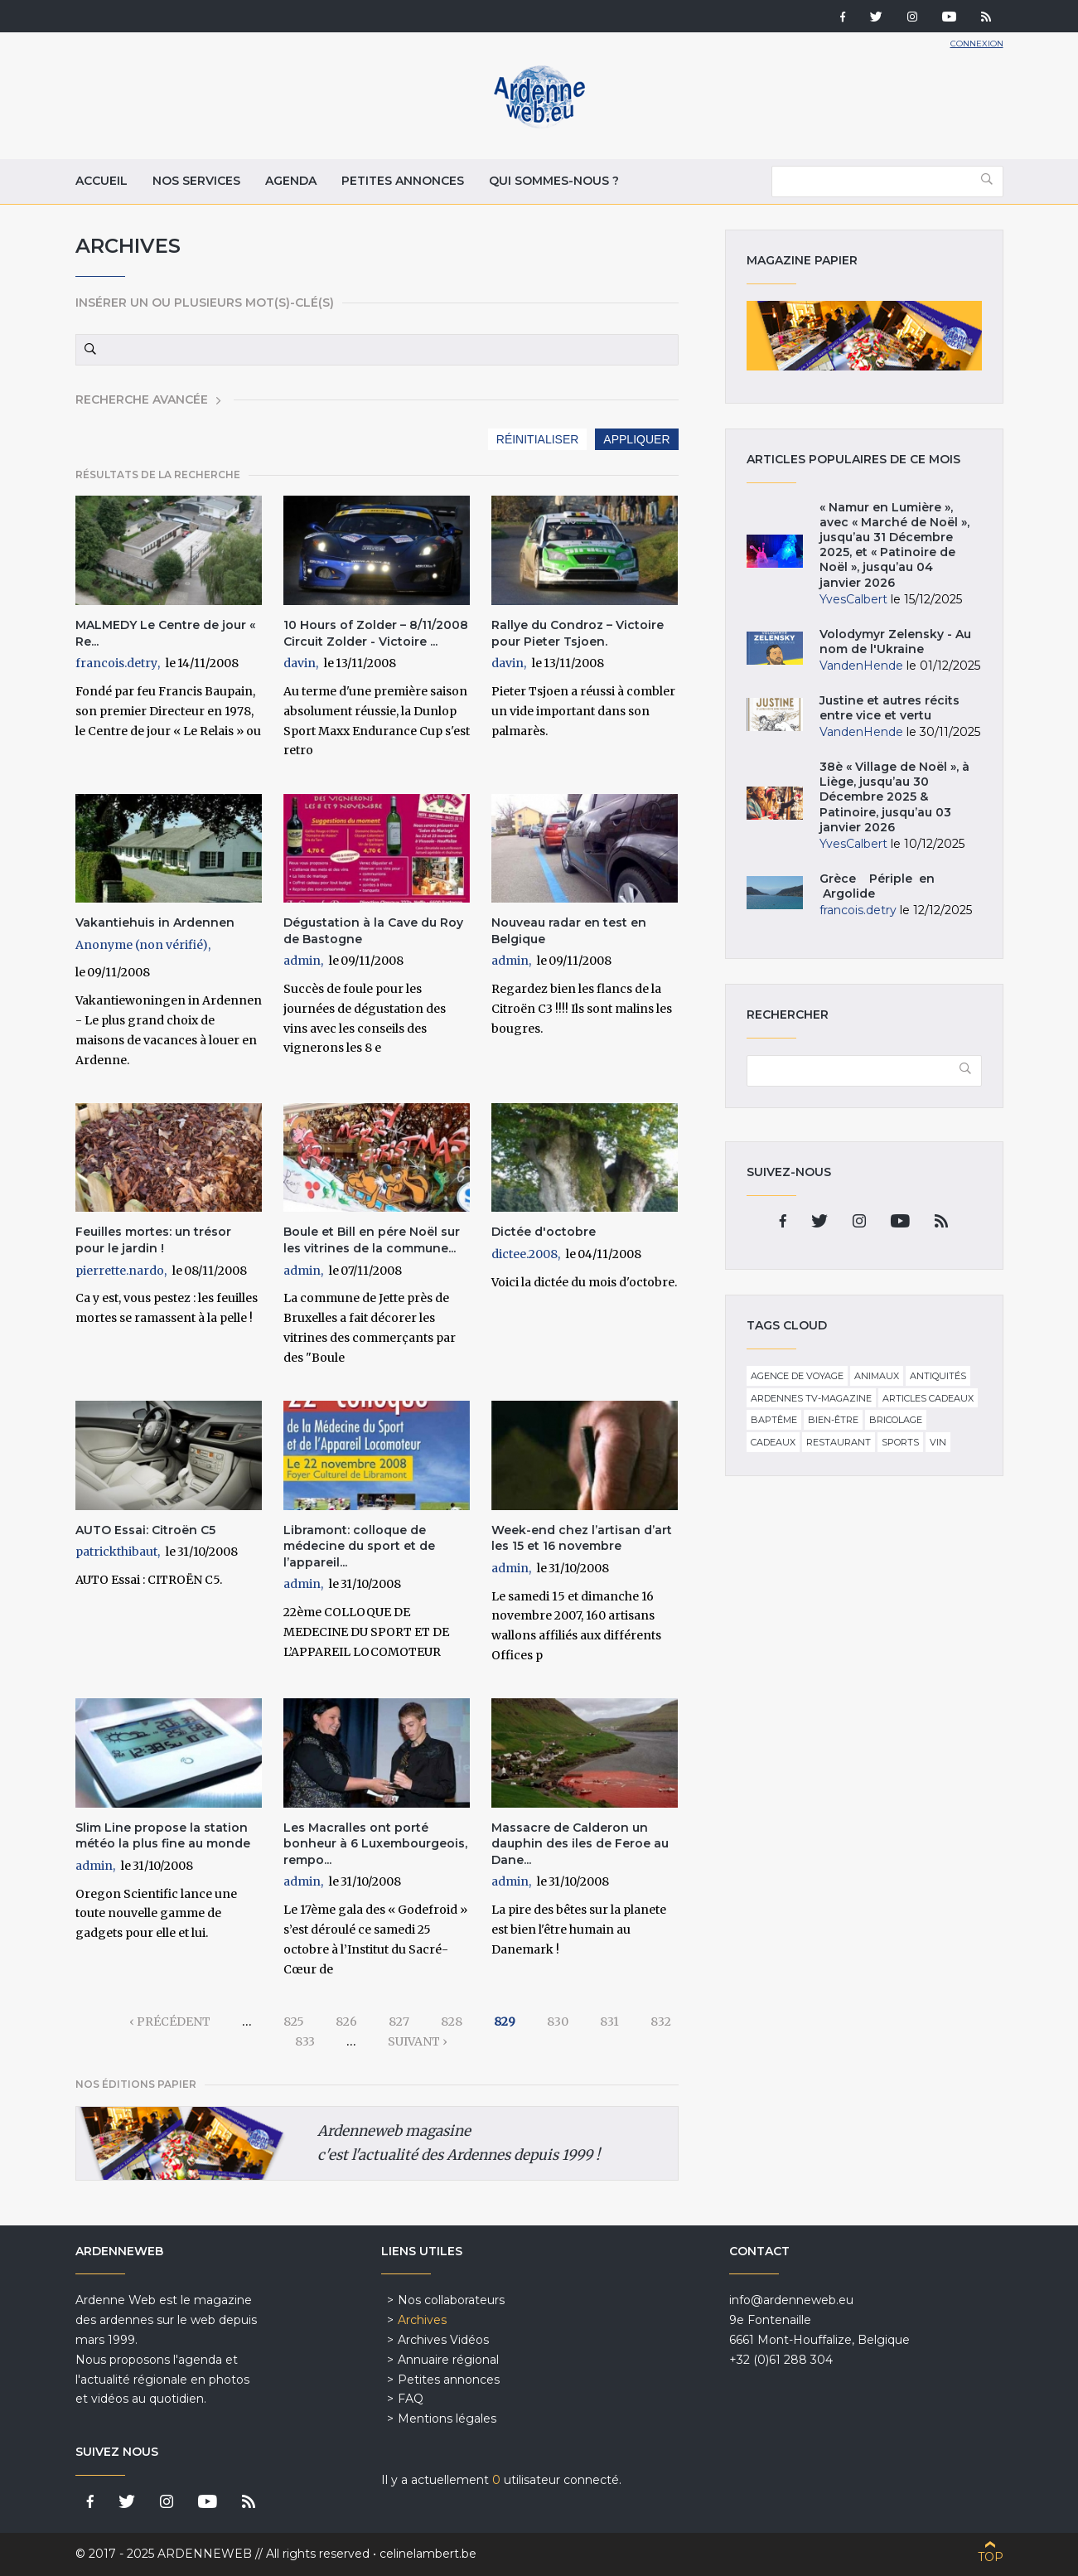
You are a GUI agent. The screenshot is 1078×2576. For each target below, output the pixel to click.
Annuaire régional (448, 2359)
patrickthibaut (116, 1551)
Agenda (291, 180)
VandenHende (861, 665)
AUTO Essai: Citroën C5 (145, 1530)
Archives (422, 2319)
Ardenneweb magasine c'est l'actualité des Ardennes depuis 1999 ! (458, 2143)
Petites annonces (402, 180)
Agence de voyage (797, 1376)
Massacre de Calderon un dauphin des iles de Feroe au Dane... (580, 1843)
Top (990, 2556)
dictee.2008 (524, 1254)
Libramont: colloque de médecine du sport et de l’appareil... (359, 1546)
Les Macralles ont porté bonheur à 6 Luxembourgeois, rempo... (375, 1843)
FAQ (410, 2398)
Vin (938, 1442)
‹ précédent (169, 2021)
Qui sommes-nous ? (554, 180)
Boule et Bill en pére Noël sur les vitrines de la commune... (371, 1240)
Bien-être (833, 1420)
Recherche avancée (141, 399)
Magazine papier (864, 335)
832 (660, 2021)
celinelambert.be (427, 2553)
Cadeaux (773, 1442)
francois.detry (116, 663)
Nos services (196, 180)
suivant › (417, 2041)
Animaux (876, 1376)
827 (399, 2021)
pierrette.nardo (119, 1270)
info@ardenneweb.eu (791, 2300)
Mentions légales (447, 2418)
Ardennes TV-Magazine (811, 1398)
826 (346, 2021)
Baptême (774, 1420)
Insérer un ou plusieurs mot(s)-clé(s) (204, 302)
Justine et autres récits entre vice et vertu (889, 708)
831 (609, 2021)
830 (557, 2021)
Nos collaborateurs (451, 2300)
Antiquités (938, 1376)
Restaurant (838, 1442)
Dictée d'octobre (543, 1231)
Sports (900, 1442)
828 (451, 2021)
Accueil (101, 180)
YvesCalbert (853, 599)
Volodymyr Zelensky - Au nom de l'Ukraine (895, 641)
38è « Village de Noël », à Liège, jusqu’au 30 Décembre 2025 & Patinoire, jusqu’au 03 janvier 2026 (894, 797)
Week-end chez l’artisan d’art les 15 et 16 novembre (581, 1538)
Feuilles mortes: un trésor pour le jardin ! (153, 1240)
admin (302, 960)
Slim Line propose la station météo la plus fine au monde (162, 1836)
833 (305, 2041)
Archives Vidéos (443, 2339)
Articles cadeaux (928, 1398)
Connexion (976, 43)
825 (293, 2021)
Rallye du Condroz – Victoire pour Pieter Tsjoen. (577, 633)
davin (299, 663)
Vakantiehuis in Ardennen (154, 922)
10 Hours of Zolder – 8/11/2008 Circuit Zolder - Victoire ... (375, 633)
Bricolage (895, 1420)
